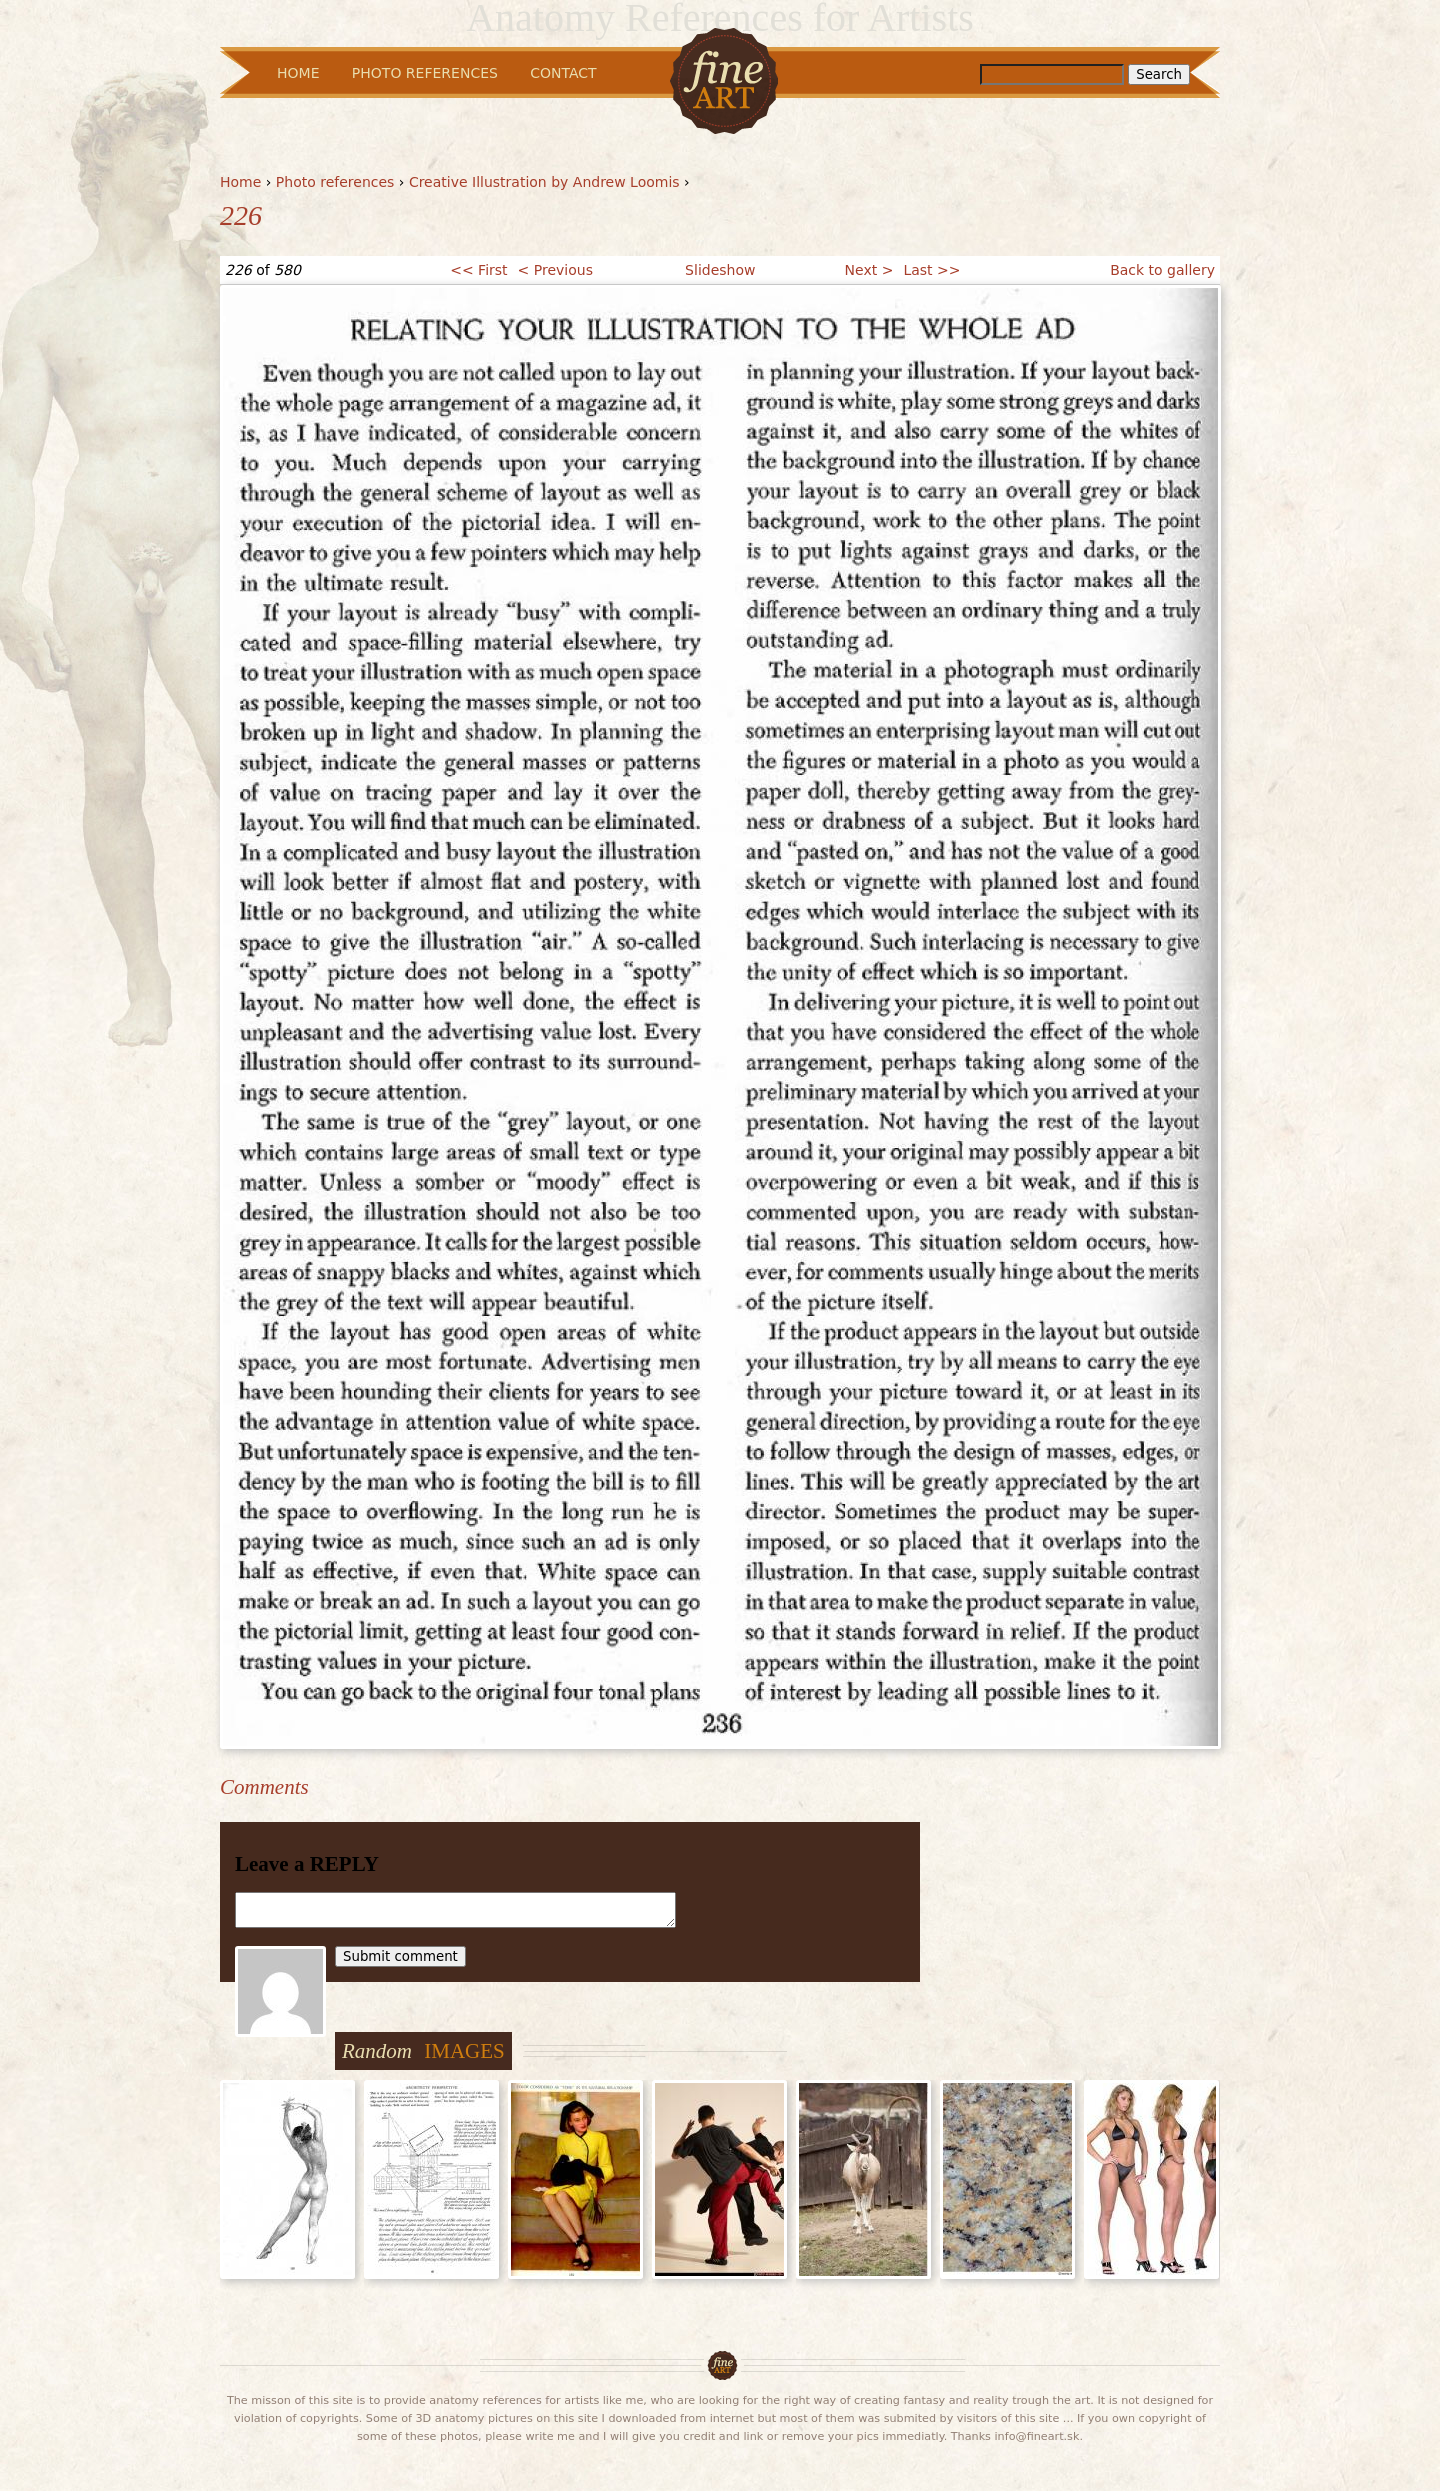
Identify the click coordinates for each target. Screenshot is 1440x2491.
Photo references (335, 182)
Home (240, 182)
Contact (563, 73)
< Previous (555, 270)
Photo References (425, 73)
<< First (478, 270)
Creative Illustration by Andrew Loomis (544, 182)
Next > (869, 270)
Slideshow (720, 270)
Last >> (931, 270)
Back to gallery (1162, 270)
